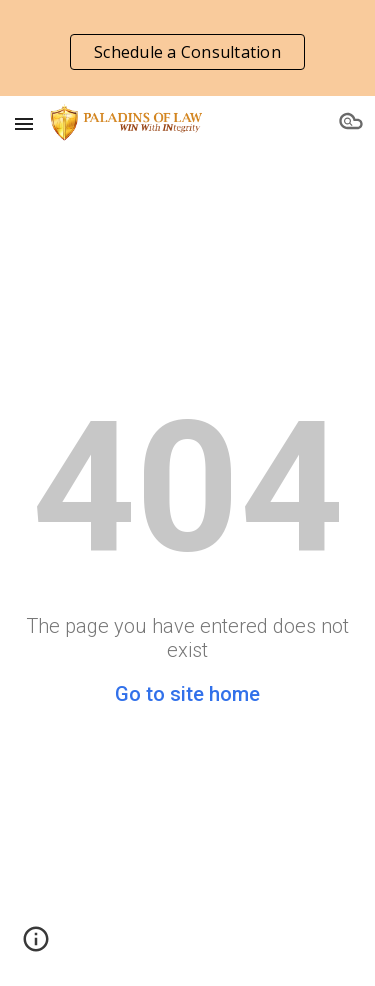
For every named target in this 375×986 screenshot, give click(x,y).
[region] (187, 48)
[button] (24, 123)
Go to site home (187, 694)
